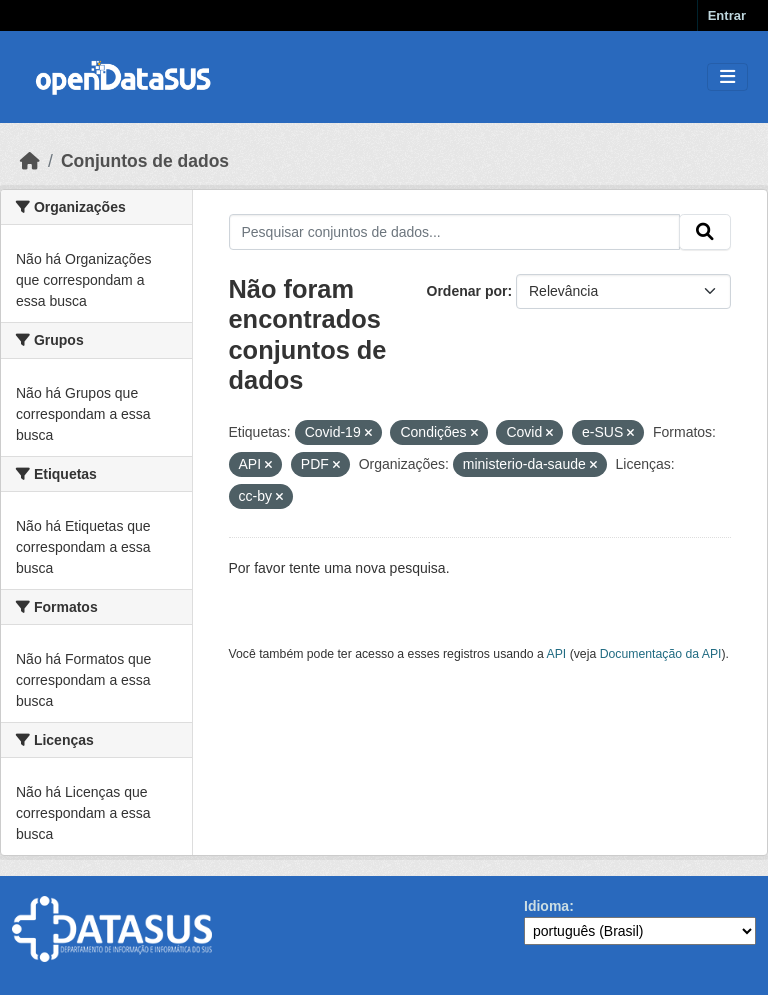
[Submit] (705, 232)
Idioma (546, 906)
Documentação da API (661, 654)
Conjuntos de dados (145, 161)
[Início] (30, 161)
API (557, 654)
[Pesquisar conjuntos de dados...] (455, 232)
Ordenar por (467, 291)
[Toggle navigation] (727, 77)
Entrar (727, 15)
